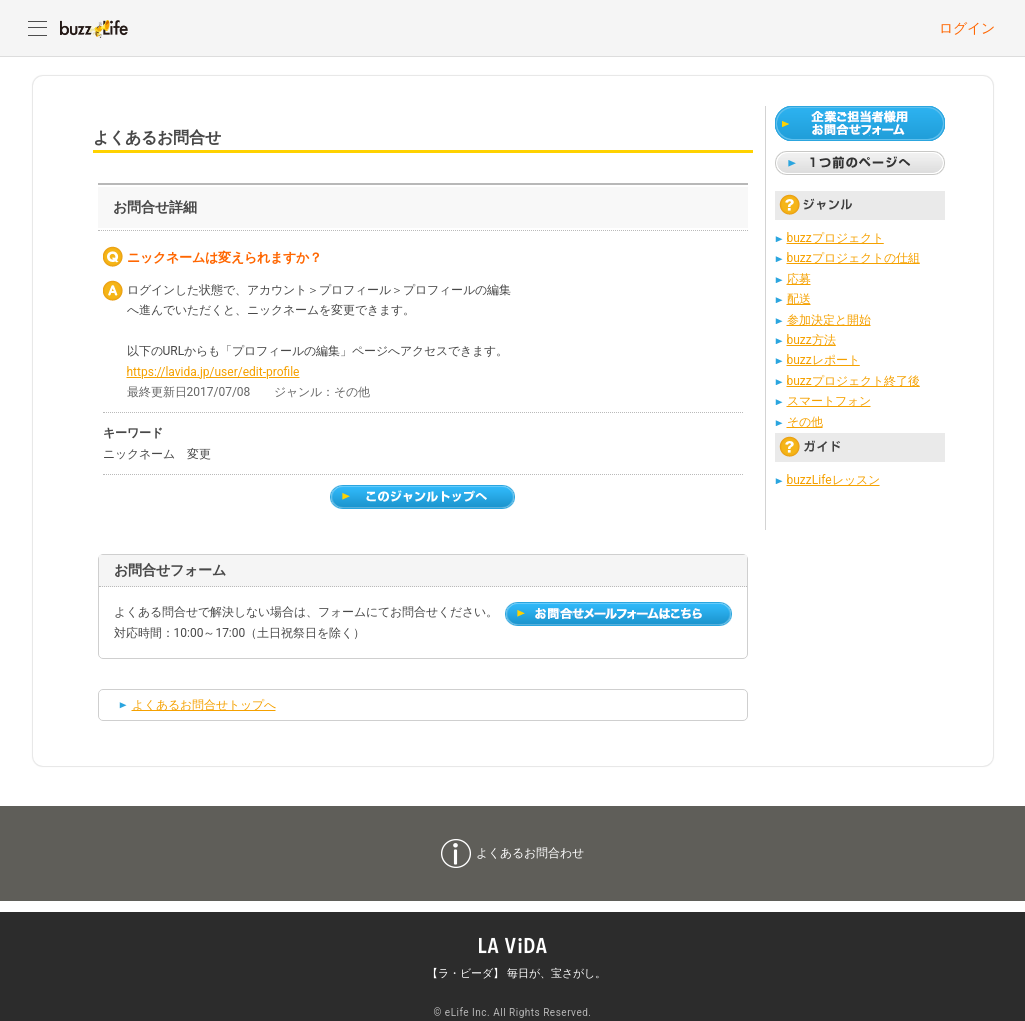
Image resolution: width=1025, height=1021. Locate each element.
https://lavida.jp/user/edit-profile (213, 372)
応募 (799, 279)
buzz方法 (811, 340)
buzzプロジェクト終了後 (853, 381)
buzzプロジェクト (835, 238)
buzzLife (94, 28)
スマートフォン (829, 401)
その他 (805, 422)
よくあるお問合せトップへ (204, 705)
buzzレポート (823, 360)
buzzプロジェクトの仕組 (853, 258)
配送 (799, 299)
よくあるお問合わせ (530, 853)
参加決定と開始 (829, 320)
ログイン (967, 28)
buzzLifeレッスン (833, 480)
